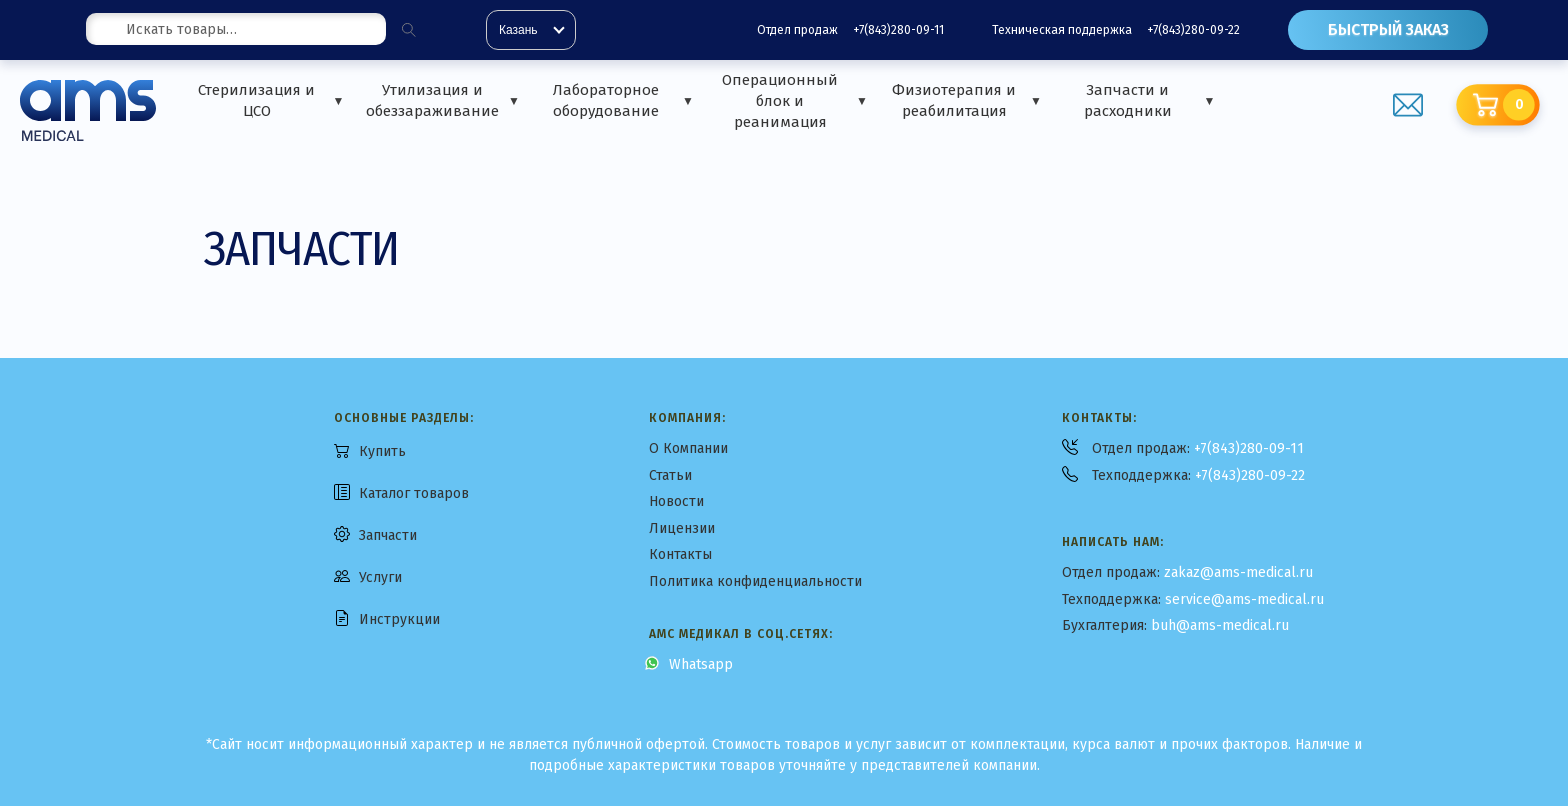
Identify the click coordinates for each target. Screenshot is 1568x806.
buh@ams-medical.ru (1220, 625)
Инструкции (399, 619)
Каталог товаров (414, 493)
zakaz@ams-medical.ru (1238, 572)
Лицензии (682, 528)
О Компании (688, 448)
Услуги (380, 577)
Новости (676, 501)
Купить (382, 451)
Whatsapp (701, 664)
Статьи (670, 475)
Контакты (680, 554)
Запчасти (388, 535)
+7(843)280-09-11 (898, 30)
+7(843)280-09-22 (1193, 30)
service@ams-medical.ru (1244, 599)
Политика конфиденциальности (755, 581)
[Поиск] (409, 30)
